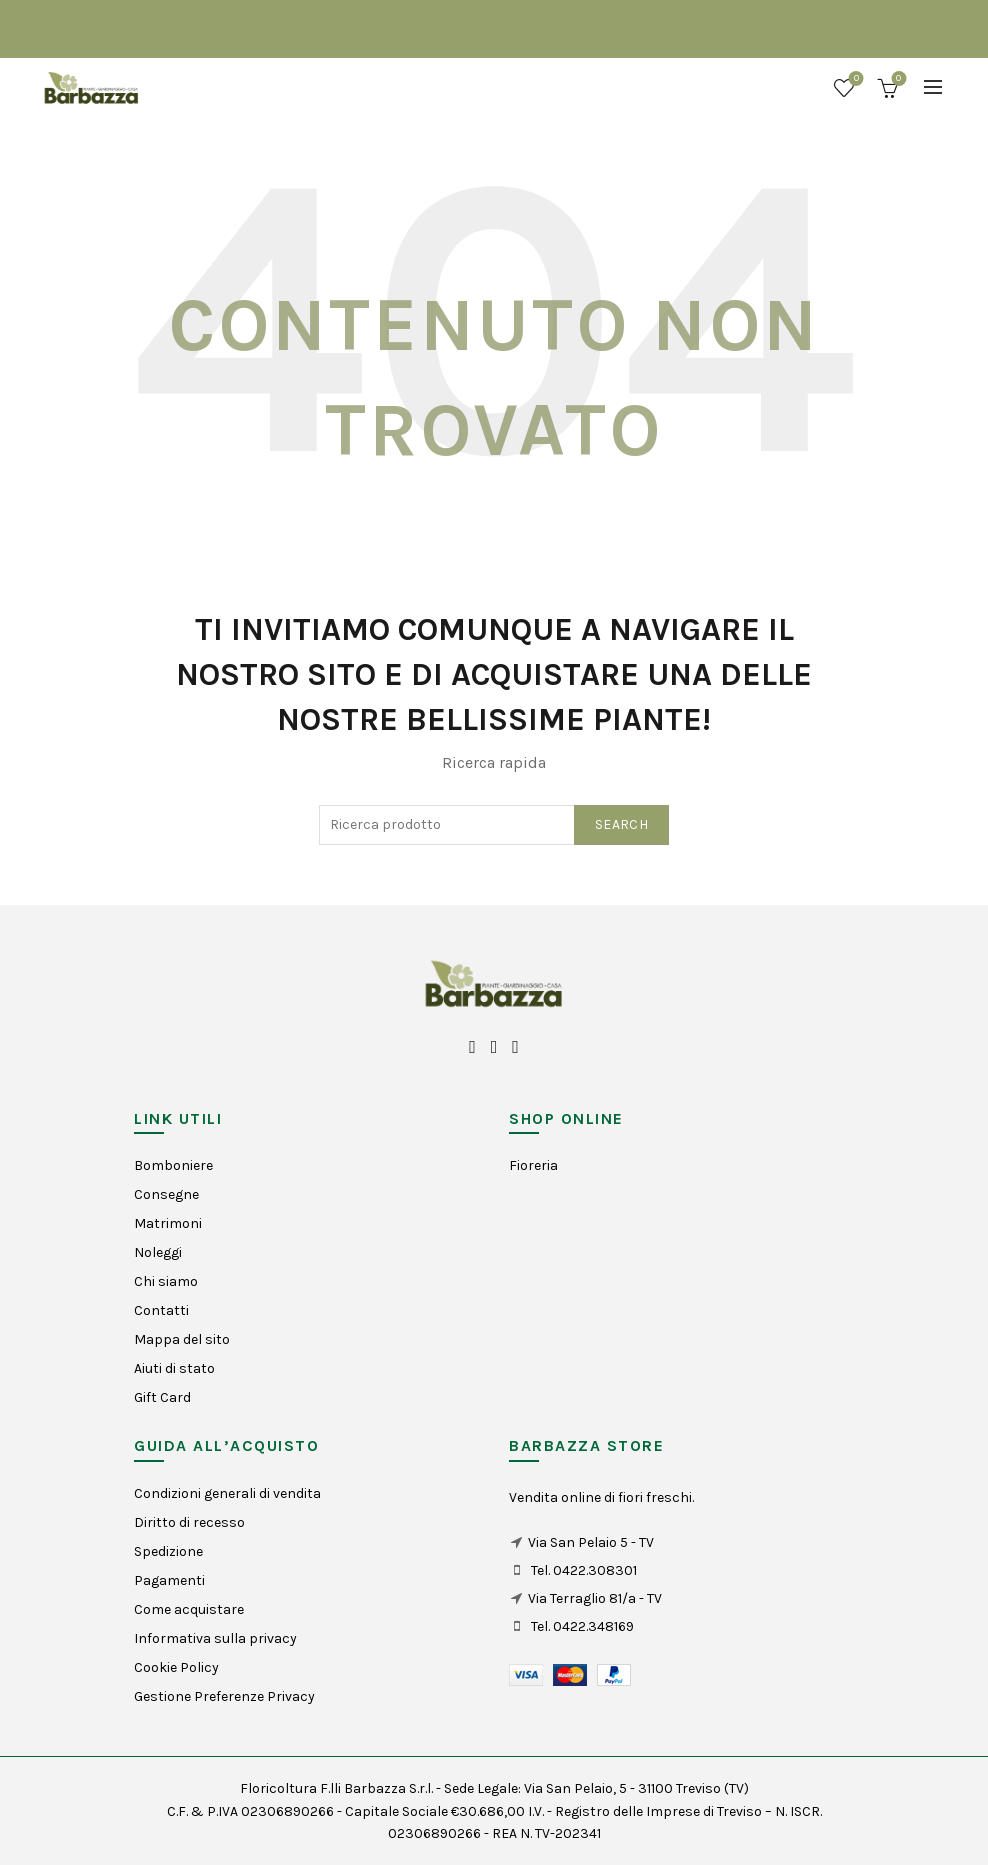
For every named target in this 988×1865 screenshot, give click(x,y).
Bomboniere (173, 1165)
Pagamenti (169, 1580)
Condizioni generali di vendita (227, 1493)
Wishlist (854, 79)
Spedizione (168, 1551)
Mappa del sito (182, 1339)
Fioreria (533, 1165)
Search (621, 824)
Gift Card (162, 1397)
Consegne (166, 1194)
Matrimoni (168, 1223)
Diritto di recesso (189, 1522)
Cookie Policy (176, 1667)
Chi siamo (166, 1281)
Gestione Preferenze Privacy (224, 1696)
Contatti (161, 1310)
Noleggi (158, 1252)
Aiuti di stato (174, 1368)
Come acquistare (189, 1609)
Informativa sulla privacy (215, 1638)
